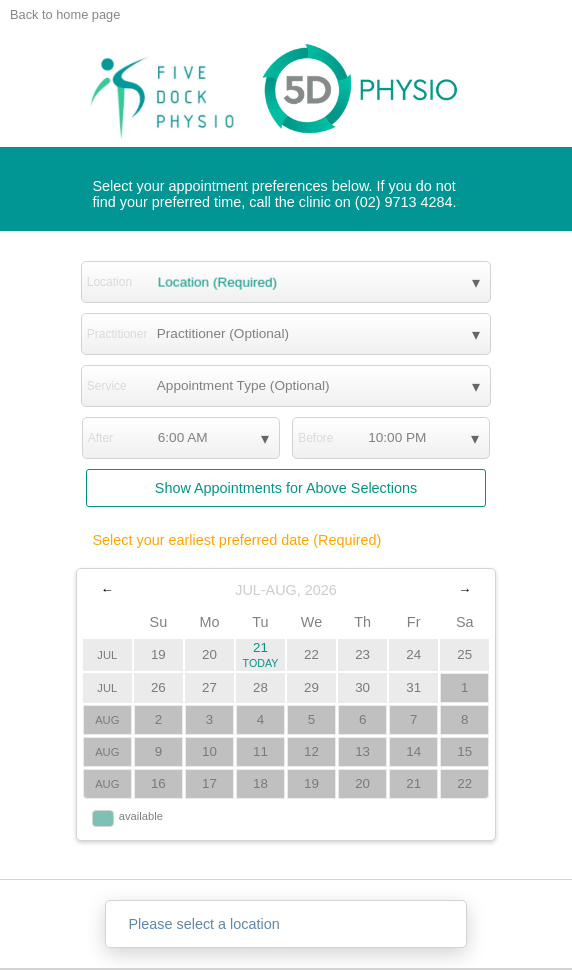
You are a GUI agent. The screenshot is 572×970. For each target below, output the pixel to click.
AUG (107, 720)
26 (158, 687)
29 (311, 687)
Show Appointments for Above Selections (286, 488)
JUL (107, 655)
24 (413, 654)
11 (260, 751)
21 (261, 654)
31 (413, 687)
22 (311, 654)
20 (209, 654)
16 (158, 783)
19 (158, 654)
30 (362, 687)
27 (209, 687)
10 (209, 751)
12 (311, 751)
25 (464, 654)
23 (362, 654)
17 (209, 783)
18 (260, 783)
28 (260, 687)
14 (413, 751)
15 (464, 751)
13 (362, 751)
